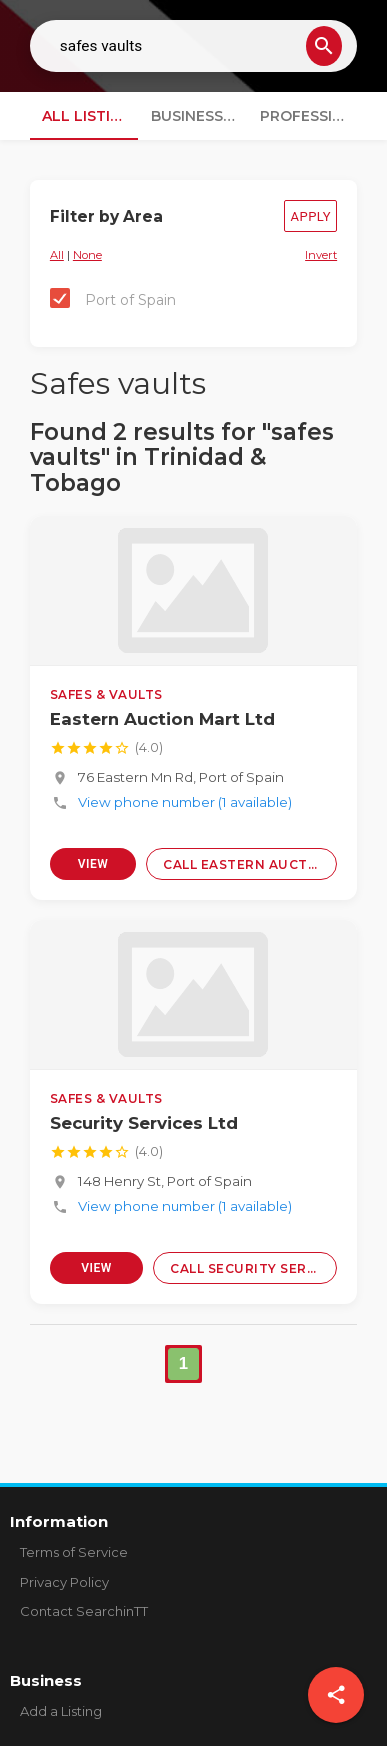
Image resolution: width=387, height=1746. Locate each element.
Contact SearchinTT (84, 1611)
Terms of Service (74, 1552)
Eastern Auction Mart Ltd (162, 719)
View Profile (93, 868)
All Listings (90, 116)
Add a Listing (61, 1711)
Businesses (196, 116)
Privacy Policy (64, 1582)
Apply (310, 216)
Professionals (308, 116)
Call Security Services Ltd (253, 1268)
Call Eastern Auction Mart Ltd (250, 864)
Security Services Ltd (144, 1123)
